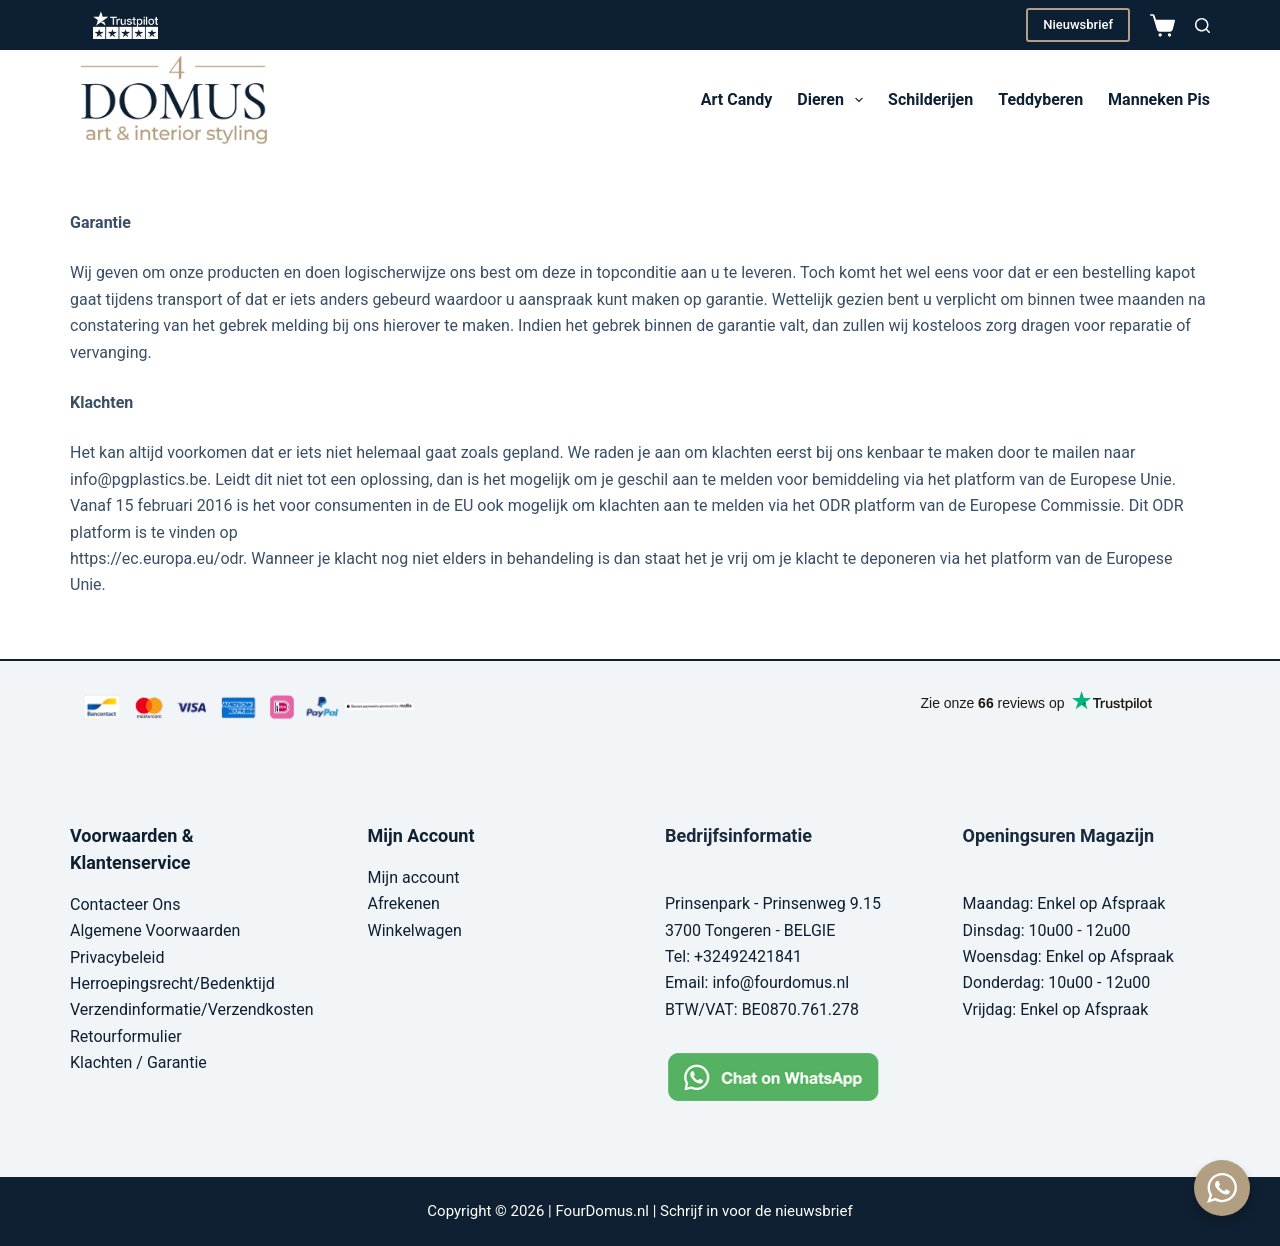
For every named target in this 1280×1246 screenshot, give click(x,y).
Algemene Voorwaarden (155, 930)
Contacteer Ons (125, 904)
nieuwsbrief (814, 1211)
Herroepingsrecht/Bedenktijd (172, 983)
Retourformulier (126, 1036)
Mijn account (414, 877)
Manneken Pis (1159, 99)
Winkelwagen (415, 930)
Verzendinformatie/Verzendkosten (192, 1009)
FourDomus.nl (602, 1211)
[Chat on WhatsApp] (789, 1075)
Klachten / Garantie (138, 1062)
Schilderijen (930, 99)
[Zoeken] (1202, 25)
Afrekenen (404, 903)
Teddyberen (1040, 99)
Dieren (834, 100)
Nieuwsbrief (1078, 24)
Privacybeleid (117, 957)
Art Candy (736, 99)
